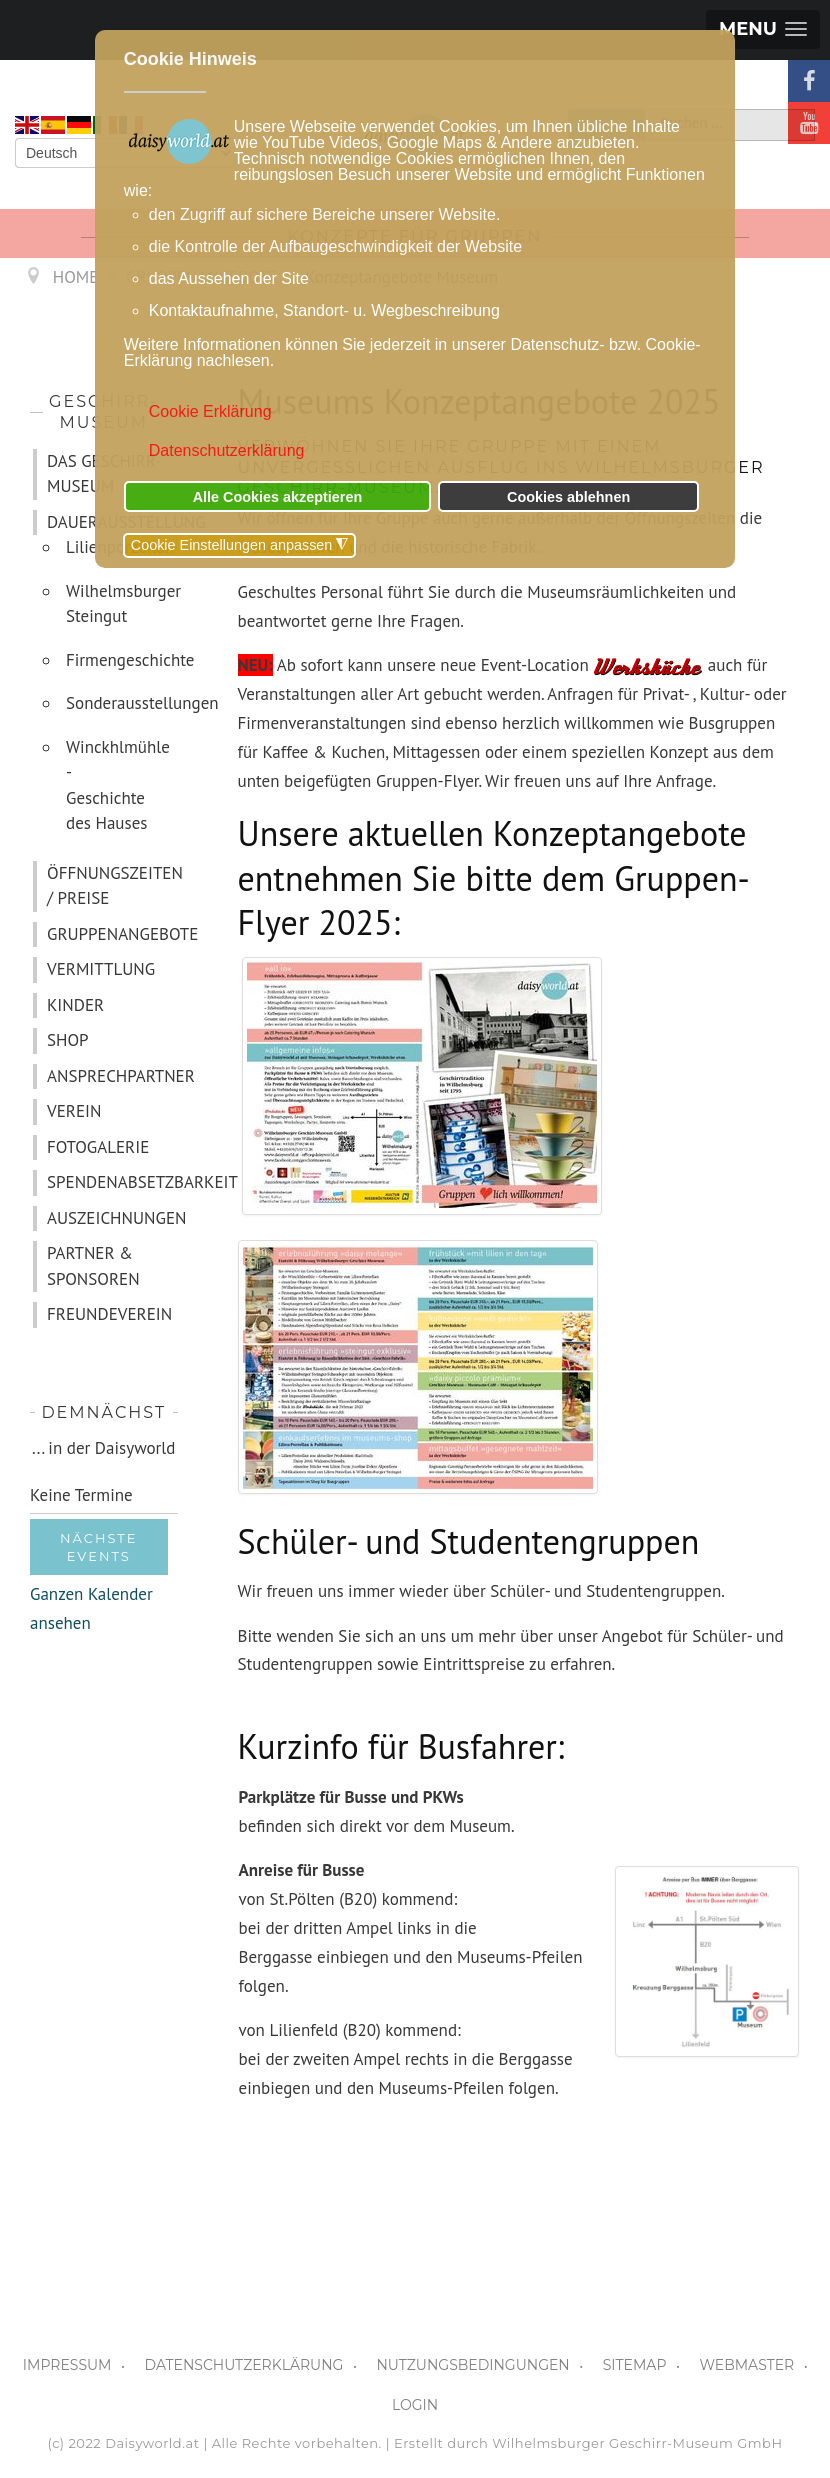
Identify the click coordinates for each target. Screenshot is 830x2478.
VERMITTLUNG (101, 969)
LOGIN (415, 2405)
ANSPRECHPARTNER (112, 1076)
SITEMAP (635, 2365)
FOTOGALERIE (98, 1147)
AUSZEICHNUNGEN (112, 1218)
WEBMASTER (746, 2365)
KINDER (75, 1005)
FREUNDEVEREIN (109, 1314)
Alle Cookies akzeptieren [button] (278, 497)
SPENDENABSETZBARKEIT (112, 1182)
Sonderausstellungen (122, 703)
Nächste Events (99, 1547)
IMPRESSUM (67, 2365)
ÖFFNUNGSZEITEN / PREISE (112, 886)
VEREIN (74, 1111)
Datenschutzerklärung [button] (227, 450)
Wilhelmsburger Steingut (122, 604)
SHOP (68, 1040)
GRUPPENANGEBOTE (112, 934)
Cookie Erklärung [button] (210, 411)
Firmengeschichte (122, 660)
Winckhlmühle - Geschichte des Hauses (118, 785)
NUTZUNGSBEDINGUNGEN (472, 2365)
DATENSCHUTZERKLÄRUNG (244, 2365)
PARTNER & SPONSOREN (93, 1266)
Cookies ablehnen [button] (568, 497)
